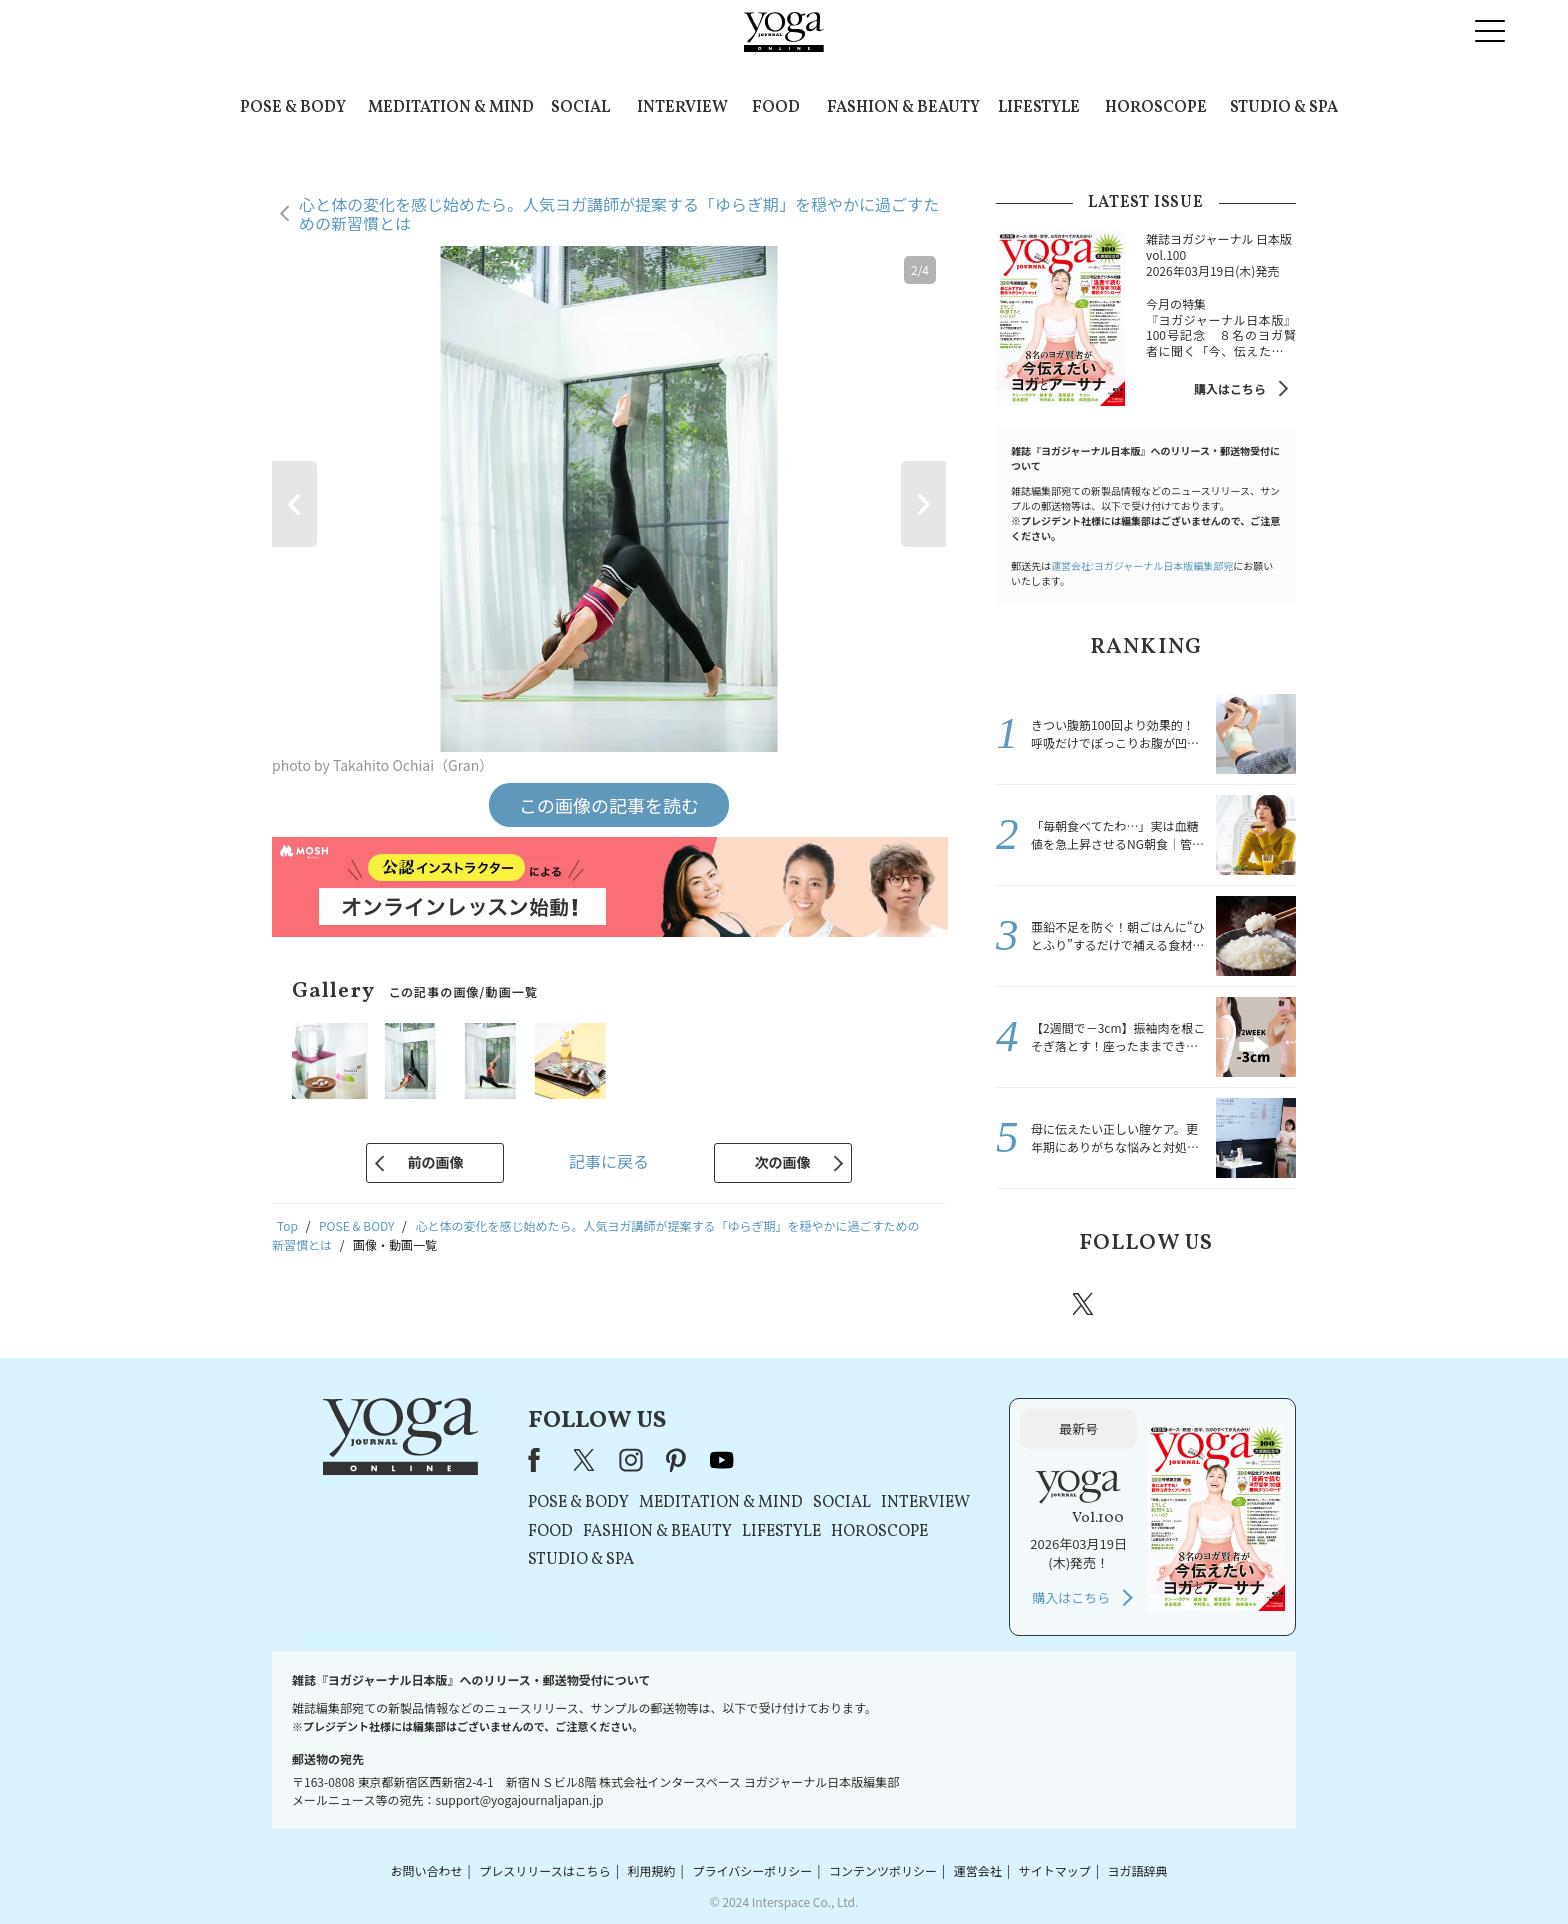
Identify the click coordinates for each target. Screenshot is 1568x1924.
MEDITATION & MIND (451, 108)
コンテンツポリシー (883, 1870)
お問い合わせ (426, 1870)
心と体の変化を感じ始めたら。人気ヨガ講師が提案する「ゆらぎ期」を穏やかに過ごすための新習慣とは (619, 213)
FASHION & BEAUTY (903, 108)
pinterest (1204, 1304)
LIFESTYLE (1039, 108)
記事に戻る (609, 1161)
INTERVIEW (682, 108)
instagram (1143, 1303)
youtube (722, 1460)
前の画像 (435, 1162)
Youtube (1261, 1304)
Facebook (1027, 1304)
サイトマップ (1055, 1870)
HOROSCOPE (1156, 108)
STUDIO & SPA (1284, 108)
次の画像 (783, 1162)
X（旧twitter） (1085, 1304)
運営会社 (978, 1870)
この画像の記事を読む (609, 805)
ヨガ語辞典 (1138, 1870)
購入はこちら (1230, 388)
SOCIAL (580, 108)
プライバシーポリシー (752, 1870)
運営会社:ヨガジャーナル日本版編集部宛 (1142, 565)
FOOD (776, 108)
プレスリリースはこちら (544, 1870)
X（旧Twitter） (586, 1460)
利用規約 (652, 1870)
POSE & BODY (293, 108)
